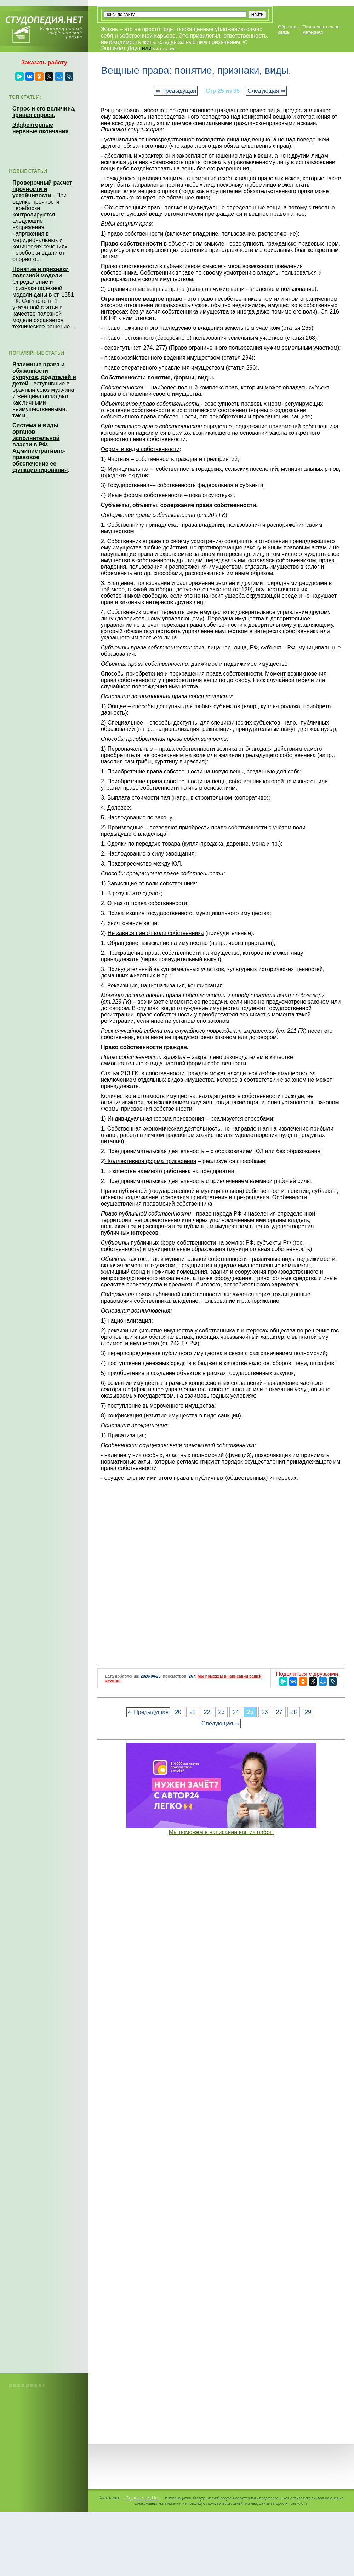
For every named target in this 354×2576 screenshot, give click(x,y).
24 (236, 1712)
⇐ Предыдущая (175, 91)
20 (178, 1712)
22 (207, 1712)
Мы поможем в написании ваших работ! (221, 1832)
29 (308, 1712)
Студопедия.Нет (142, 2498)
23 (221, 1712)
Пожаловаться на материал (320, 29)
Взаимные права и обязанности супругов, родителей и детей (44, 374)
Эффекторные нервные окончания (40, 128)
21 (192, 1712)
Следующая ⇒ (266, 91)
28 (294, 1712)
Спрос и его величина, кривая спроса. (43, 112)
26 (265, 1712)
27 (279, 1712)
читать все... (166, 48)
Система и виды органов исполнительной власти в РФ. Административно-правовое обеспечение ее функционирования (40, 447)
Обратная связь (288, 29)
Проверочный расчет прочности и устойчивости (42, 189)
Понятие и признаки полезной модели (40, 272)
